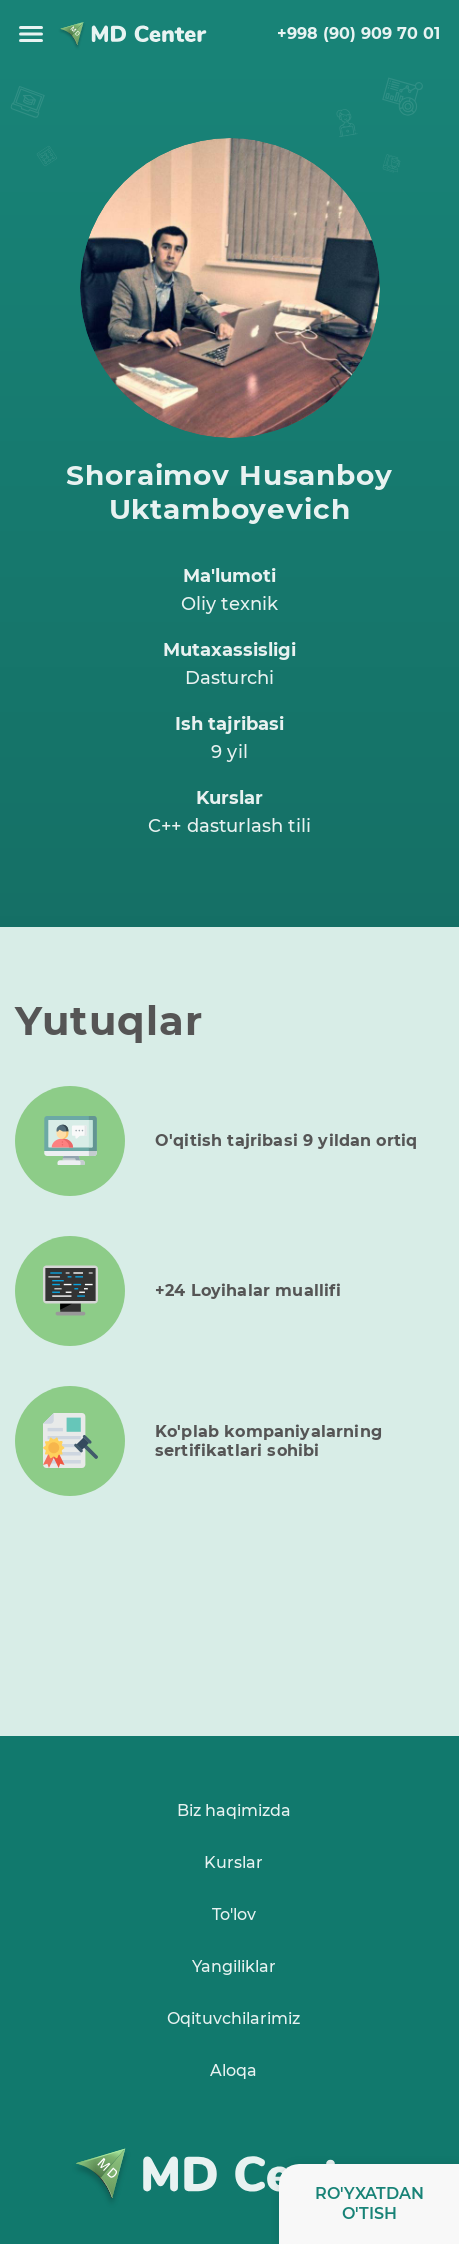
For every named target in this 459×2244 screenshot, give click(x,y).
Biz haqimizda (234, 1810)
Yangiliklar (234, 1966)
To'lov (234, 1914)
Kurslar (233, 1862)
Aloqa (233, 2070)
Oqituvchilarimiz (233, 2018)
